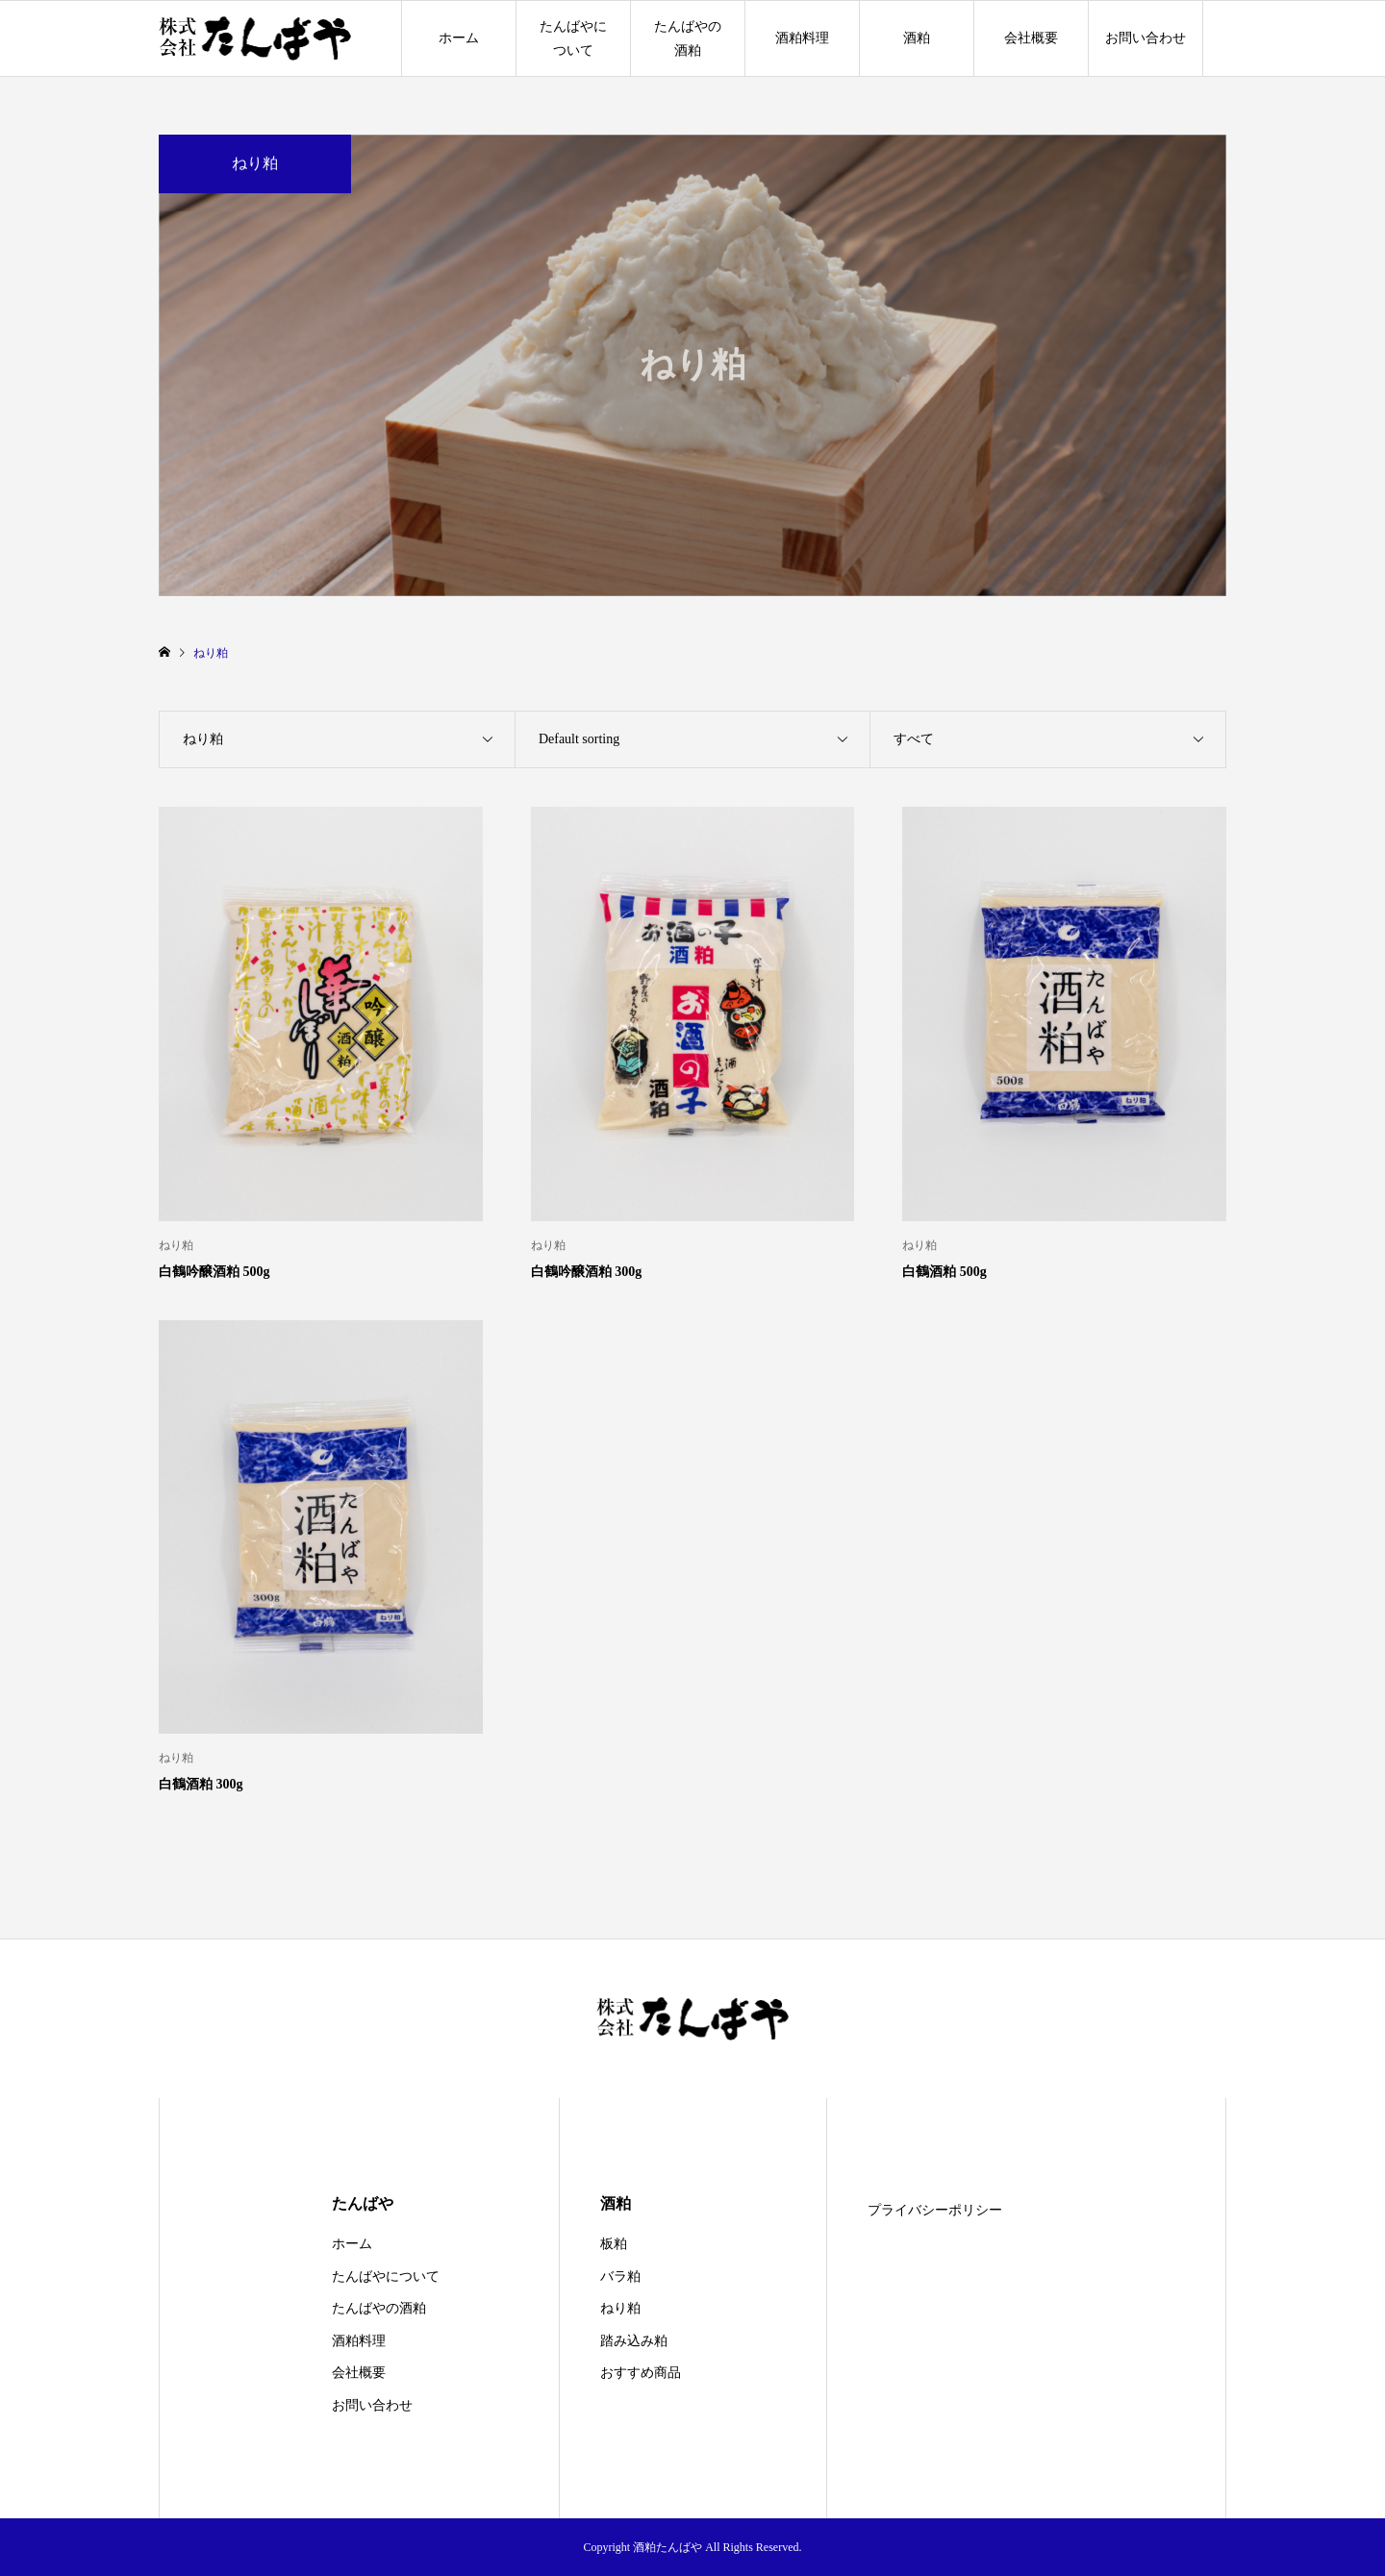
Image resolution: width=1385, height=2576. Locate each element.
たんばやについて (573, 38)
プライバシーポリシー (935, 2210)
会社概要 (1031, 38)
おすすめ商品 (640, 2372)
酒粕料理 (802, 38)
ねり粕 (620, 2308)
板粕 (613, 2244)
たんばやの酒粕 (687, 38)
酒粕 (916, 38)
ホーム (459, 38)
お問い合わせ (1145, 38)
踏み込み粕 (633, 2341)
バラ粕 (620, 2276)
